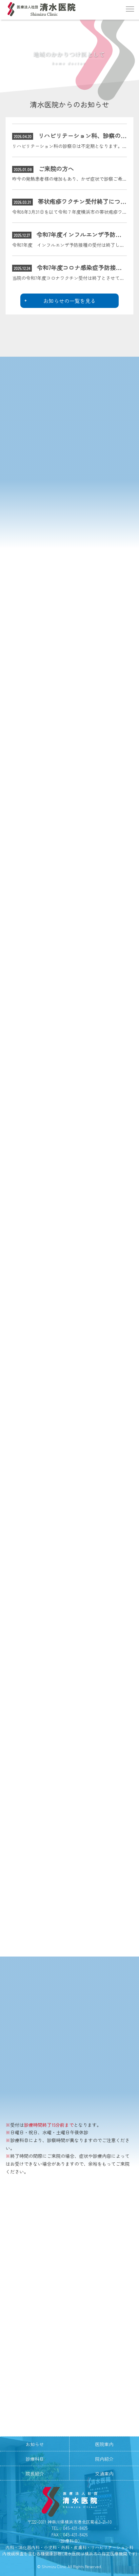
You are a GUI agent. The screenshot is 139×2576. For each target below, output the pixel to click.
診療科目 (35, 2459)
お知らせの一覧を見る (69, 301)
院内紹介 (104, 2459)
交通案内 (104, 2473)
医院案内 (104, 2444)
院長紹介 (35, 2473)
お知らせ (35, 2444)
